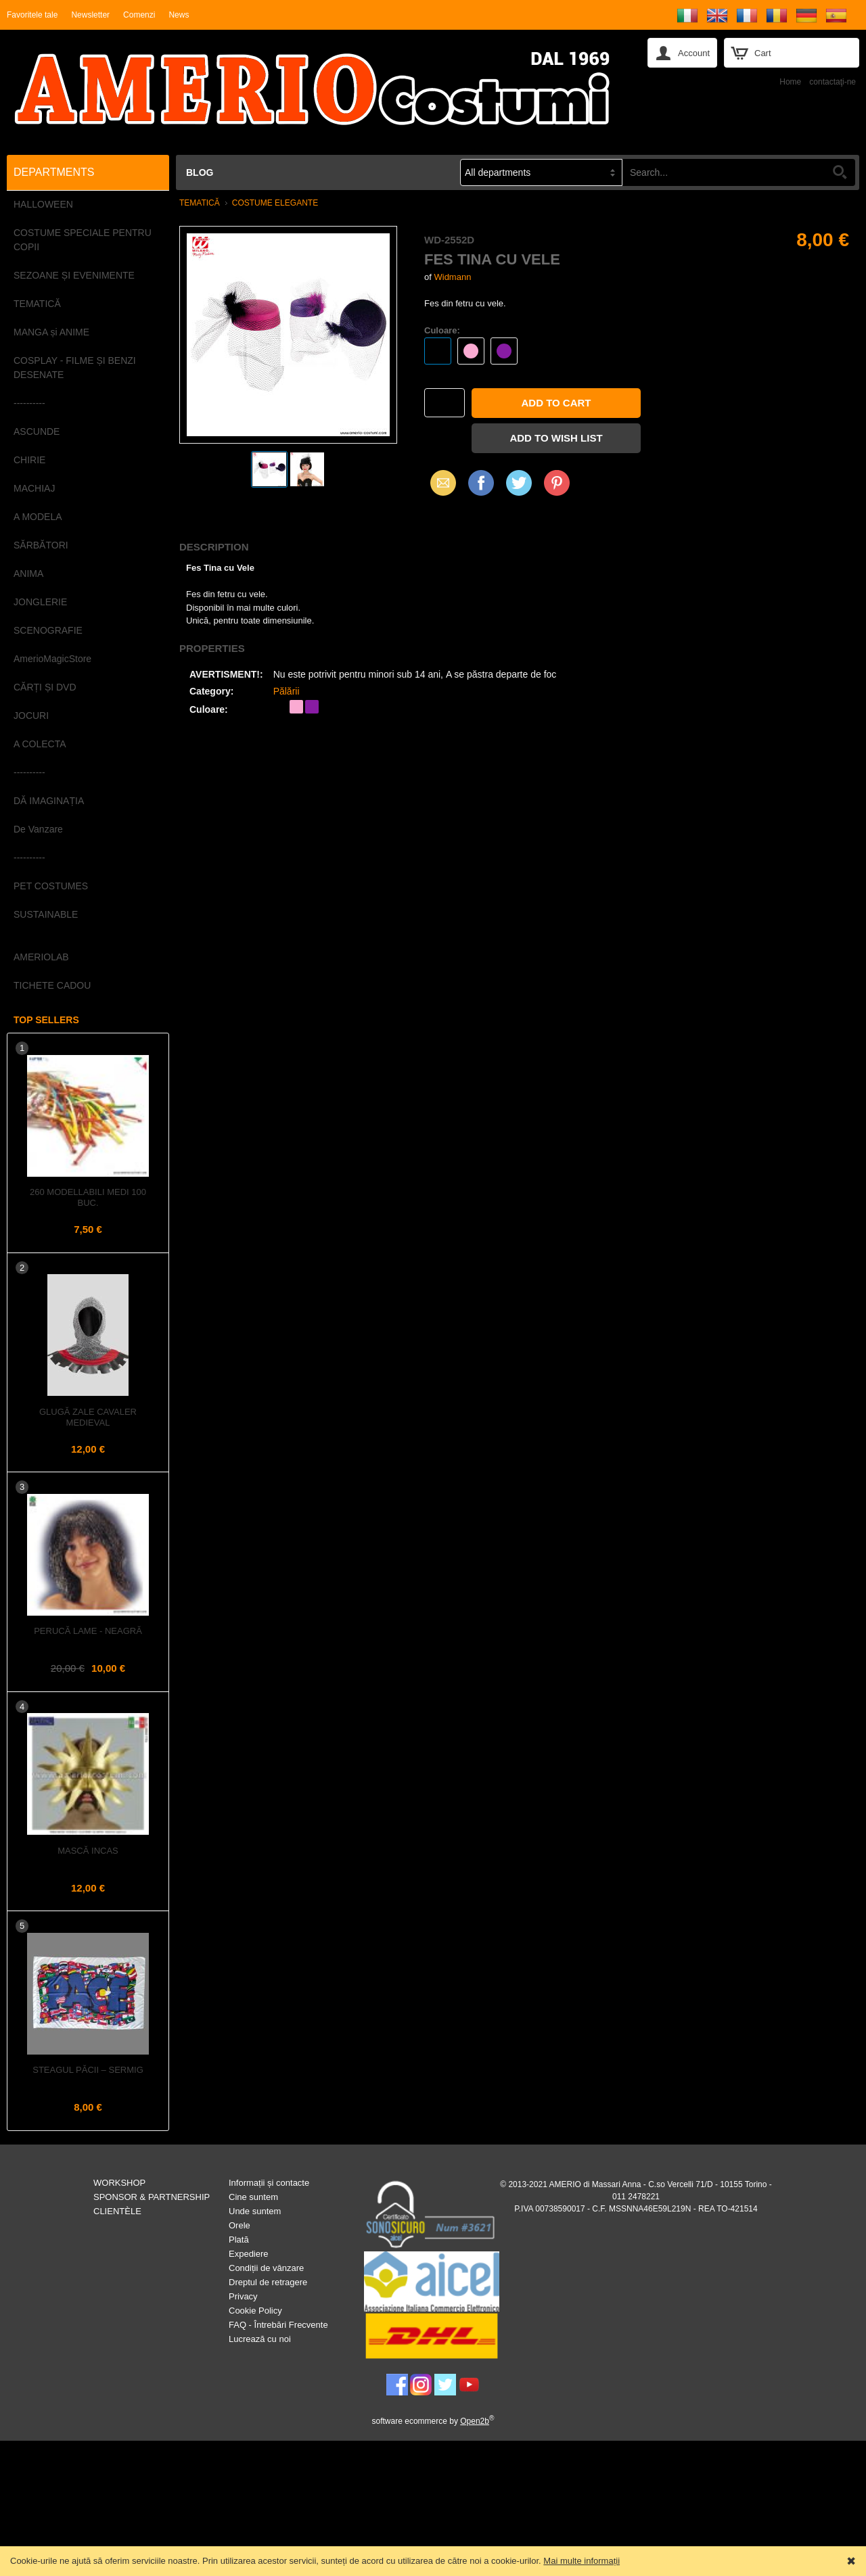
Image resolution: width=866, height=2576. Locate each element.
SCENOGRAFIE (48, 630)
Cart (762, 53)
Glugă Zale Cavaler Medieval (88, 1417)
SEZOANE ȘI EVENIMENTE (74, 275)
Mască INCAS (88, 1851)
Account (694, 53)
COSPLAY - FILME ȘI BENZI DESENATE (75, 367)
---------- (29, 403)
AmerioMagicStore (52, 658)
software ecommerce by (433, 2421)
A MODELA (38, 516)
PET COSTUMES (51, 886)
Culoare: (442, 330)
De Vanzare (38, 829)
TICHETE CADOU (52, 985)
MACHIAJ (34, 488)
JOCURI (31, 715)
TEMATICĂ (37, 303)
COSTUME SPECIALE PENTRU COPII (83, 239)
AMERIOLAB (41, 957)
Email (439, 482)
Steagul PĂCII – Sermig (87, 2070)
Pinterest (557, 482)
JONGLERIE (40, 601)
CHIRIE (29, 459)
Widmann (452, 277)
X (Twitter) (519, 487)
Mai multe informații (581, 2561)
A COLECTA (40, 744)
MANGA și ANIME (51, 332)
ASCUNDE (37, 431)
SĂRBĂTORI (41, 545)
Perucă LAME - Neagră (88, 1631)
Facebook (481, 482)
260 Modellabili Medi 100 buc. (88, 1197)
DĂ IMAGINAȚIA (49, 800)
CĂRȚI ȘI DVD (45, 687)
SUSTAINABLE (46, 914)
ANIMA (28, 573)
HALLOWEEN (43, 204)
